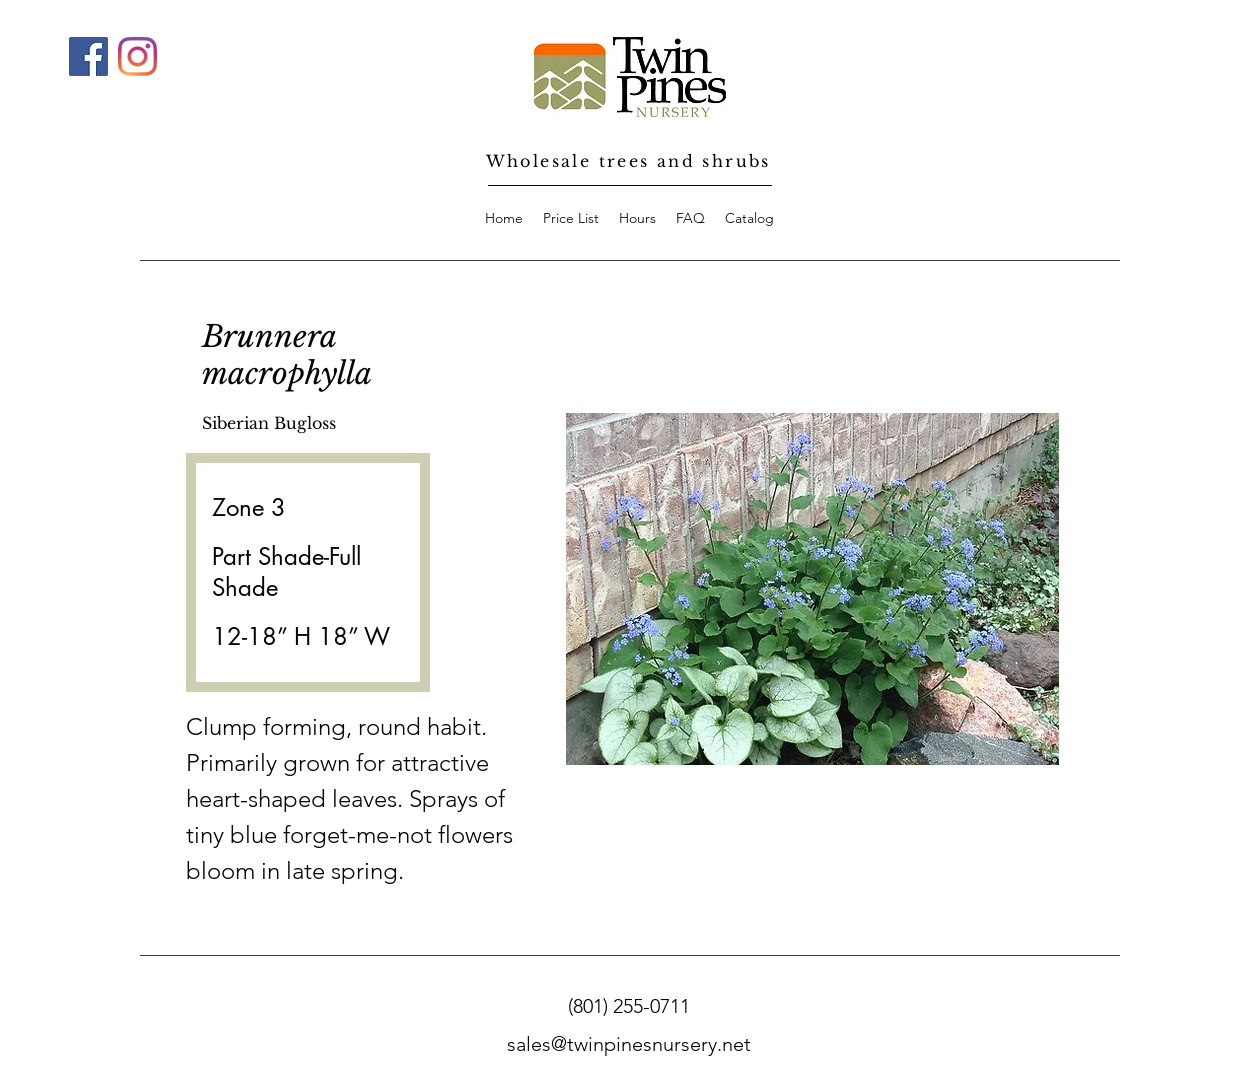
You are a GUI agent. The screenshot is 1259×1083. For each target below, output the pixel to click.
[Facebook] (88, 56)
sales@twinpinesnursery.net (629, 1044)
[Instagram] (137, 56)
